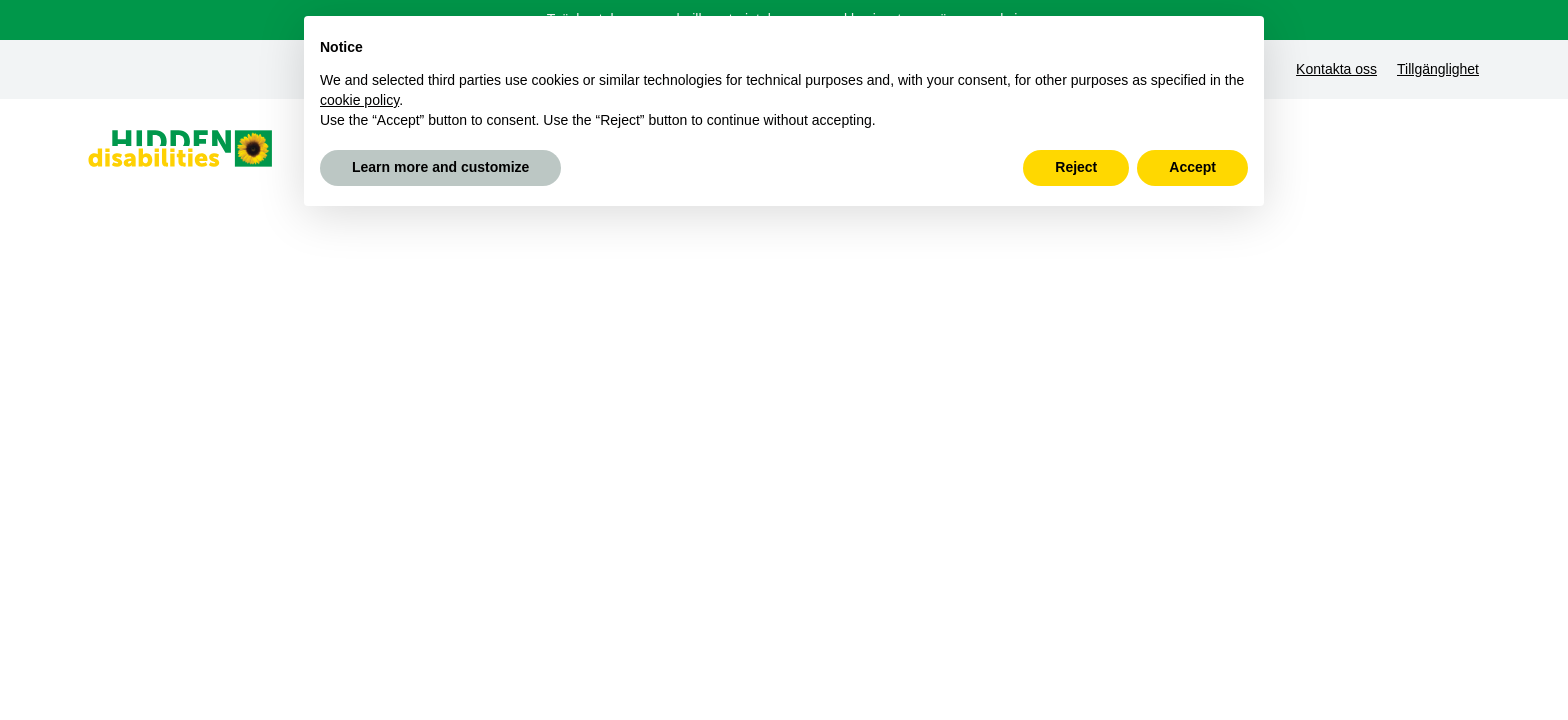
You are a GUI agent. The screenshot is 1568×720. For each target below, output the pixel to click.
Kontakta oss (1336, 69)
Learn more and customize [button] (440, 167)
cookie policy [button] (359, 100)
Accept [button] (1192, 167)
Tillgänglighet (1438, 69)
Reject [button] (1076, 167)
